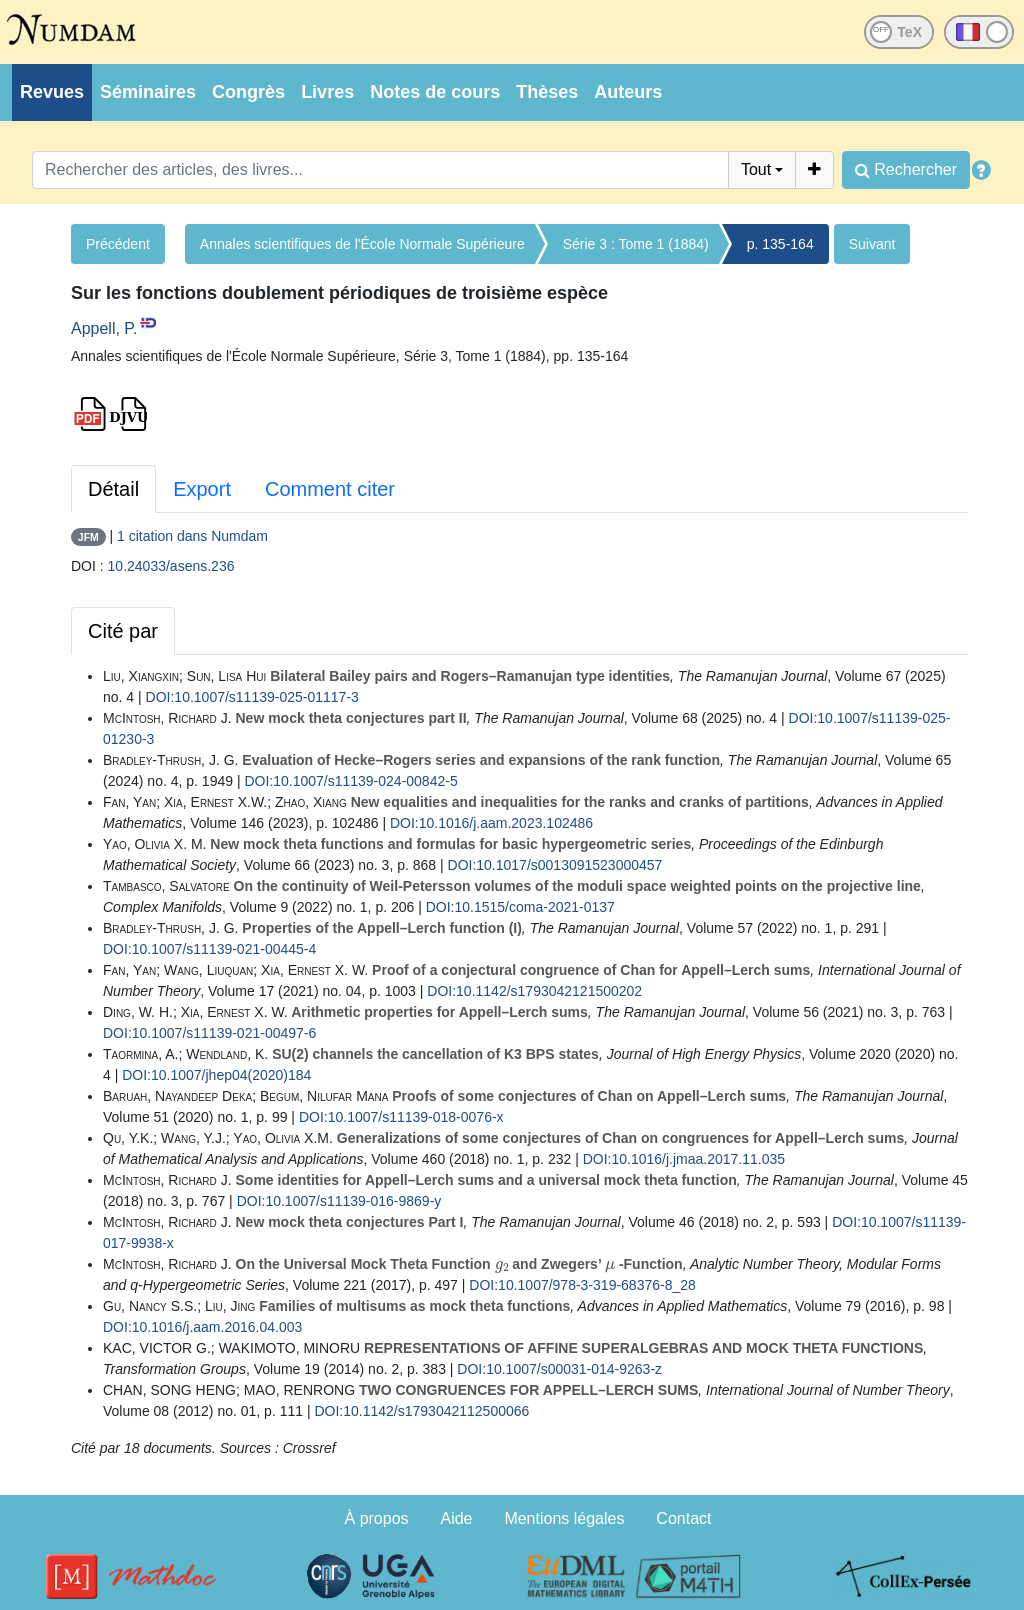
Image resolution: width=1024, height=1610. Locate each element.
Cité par (123, 631)
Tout (756, 169)
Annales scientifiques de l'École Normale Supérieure (362, 244)
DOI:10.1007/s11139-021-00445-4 (209, 949)
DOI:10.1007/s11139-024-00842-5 (350, 781)
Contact (683, 1518)
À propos (377, 1518)
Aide (456, 1518)
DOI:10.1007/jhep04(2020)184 (216, 1075)
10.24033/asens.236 (171, 566)
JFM (88, 537)
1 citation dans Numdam (192, 536)
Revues (52, 92)
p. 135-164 (780, 244)
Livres (327, 92)
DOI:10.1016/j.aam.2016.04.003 (202, 1327)
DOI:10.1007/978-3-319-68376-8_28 (582, 1285)
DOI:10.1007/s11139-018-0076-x (401, 1117)
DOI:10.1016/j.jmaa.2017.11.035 (684, 1159)
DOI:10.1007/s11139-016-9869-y (339, 1201)
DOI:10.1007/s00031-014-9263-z (559, 1369)
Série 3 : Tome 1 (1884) (636, 244)
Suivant (872, 244)
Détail (113, 489)
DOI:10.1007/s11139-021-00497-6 (209, 1033)
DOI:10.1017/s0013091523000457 (555, 865)
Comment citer (330, 489)
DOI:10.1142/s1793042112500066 (421, 1411)
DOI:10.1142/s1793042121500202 (534, 991)
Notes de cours (435, 92)
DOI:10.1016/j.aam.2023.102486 (491, 823)
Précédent (118, 244)
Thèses (547, 92)
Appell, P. (104, 328)
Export (202, 489)
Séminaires (148, 92)
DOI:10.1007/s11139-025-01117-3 (252, 697)
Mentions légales (564, 1518)
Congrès (248, 92)
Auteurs (628, 92)
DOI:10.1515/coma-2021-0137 (520, 907)
